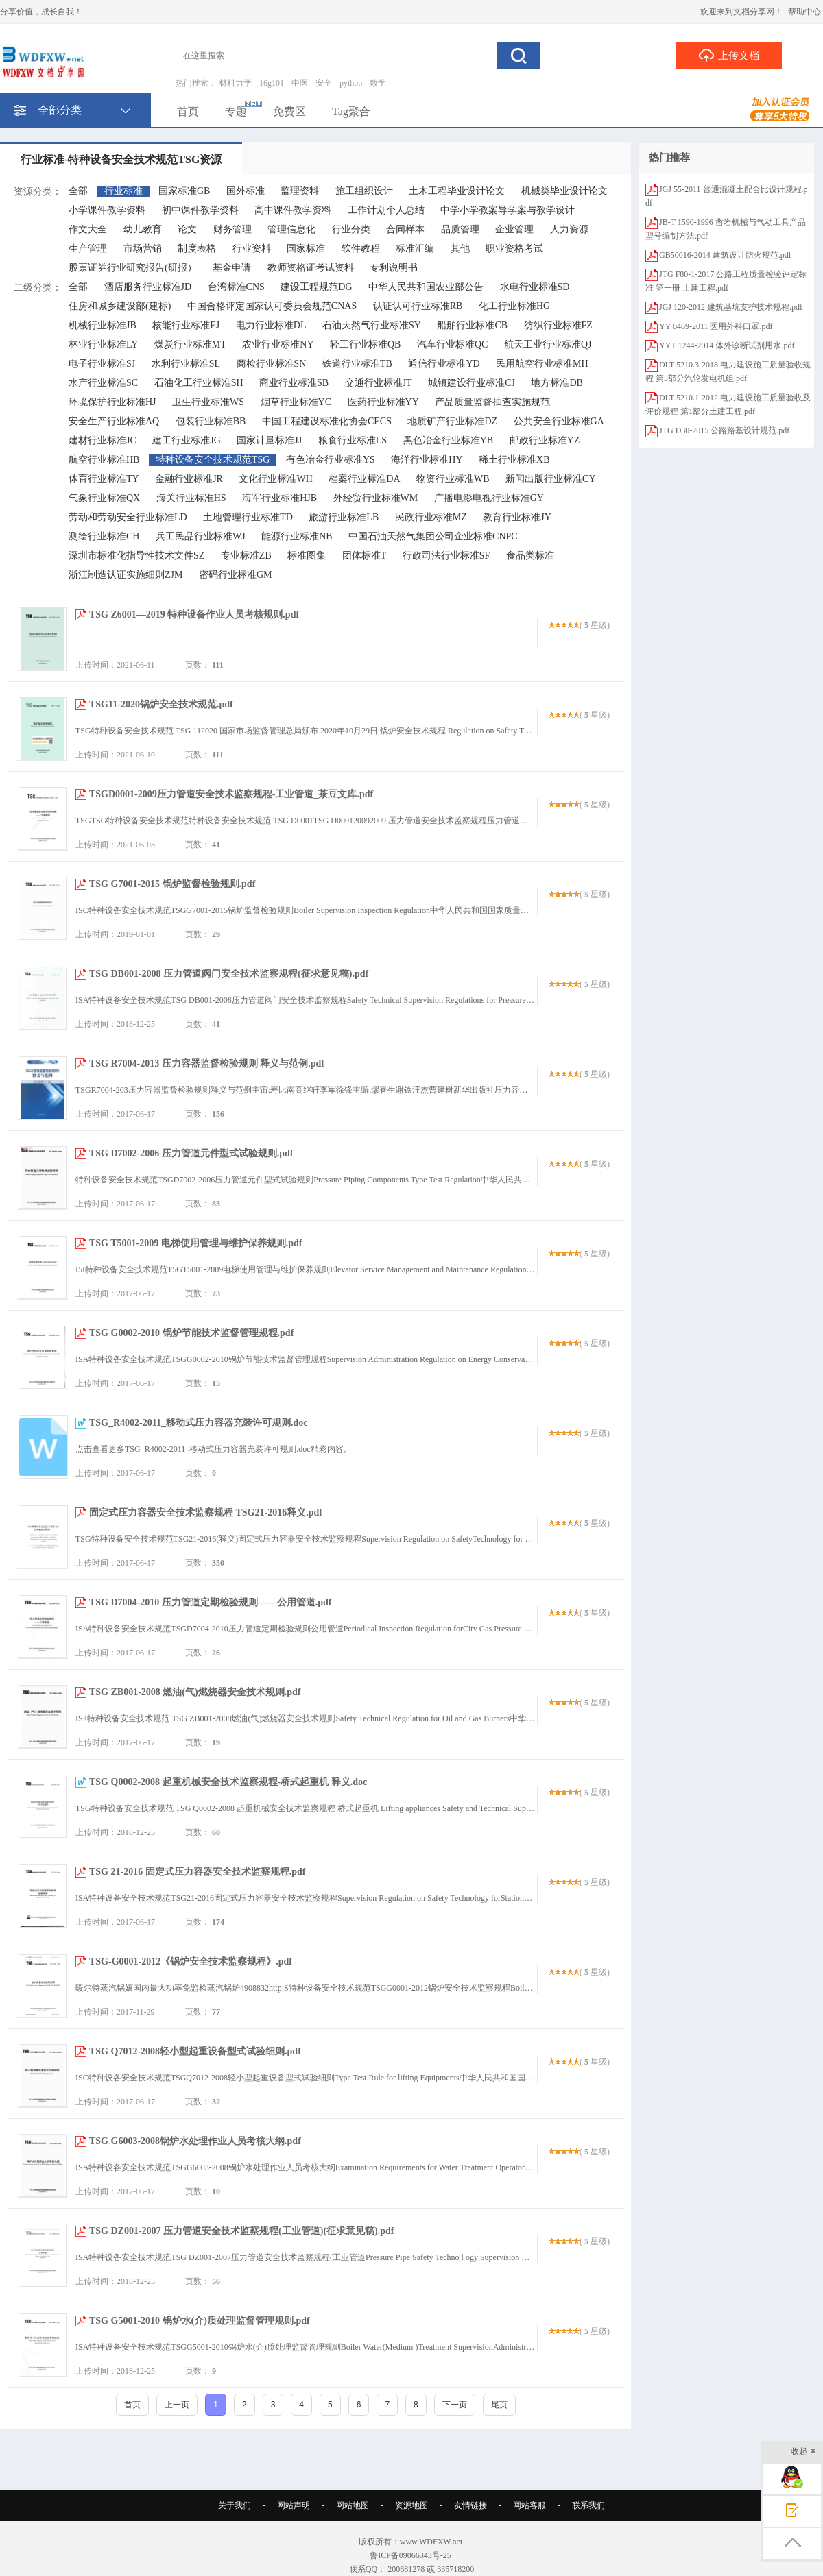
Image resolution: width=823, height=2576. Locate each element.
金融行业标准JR (189, 479)
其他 (460, 248)
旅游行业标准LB (344, 517)
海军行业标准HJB (279, 498)
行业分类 (351, 229)
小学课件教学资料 (107, 210)
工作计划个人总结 (386, 210)
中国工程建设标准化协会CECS (327, 421)
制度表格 (197, 248)
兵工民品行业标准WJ (201, 536)
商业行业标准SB (294, 383)
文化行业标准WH (275, 479)
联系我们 (588, 2505)
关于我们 (234, 2505)
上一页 (177, 2404)
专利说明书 (394, 268)
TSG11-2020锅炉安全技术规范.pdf (161, 704)
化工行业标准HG (514, 306)
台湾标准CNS (236, 287)
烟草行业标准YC (296, 402)
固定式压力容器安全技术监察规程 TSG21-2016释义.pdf (205, 1512)
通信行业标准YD (443, 364)
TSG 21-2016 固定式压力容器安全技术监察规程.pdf (197, 1872)
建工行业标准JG (186, 440)
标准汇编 (415, 248)
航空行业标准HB (104, 459)
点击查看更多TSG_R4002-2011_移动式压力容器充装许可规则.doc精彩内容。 (213, 1449)
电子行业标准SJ (102, 364)
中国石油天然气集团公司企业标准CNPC (433, 536)
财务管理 (232, 229)
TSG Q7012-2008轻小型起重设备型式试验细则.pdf (195, 2051)
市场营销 (142, 248)
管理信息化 (291, 229)
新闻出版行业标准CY (550, 479)
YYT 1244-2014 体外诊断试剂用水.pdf (726, 345)
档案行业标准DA (364, 479)
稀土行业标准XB (514, 459)
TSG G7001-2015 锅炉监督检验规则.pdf (172, 884)
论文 (187, 229)
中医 (299, 83)
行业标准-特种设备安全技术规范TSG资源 (121, 159)
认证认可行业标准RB (418, 306)
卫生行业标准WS (208, 402)
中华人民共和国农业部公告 (426, 287)
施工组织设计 (364, 191)
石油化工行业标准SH (198, 383)
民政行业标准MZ (431, 517)
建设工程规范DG (316, 287)
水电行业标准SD (535, 287)
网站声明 (293, 2505)
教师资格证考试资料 (310, 268)
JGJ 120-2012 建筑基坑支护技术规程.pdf (730, 307)
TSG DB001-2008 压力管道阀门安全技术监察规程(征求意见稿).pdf (228, 974)
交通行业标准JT (378, 383)
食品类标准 (530, 555)
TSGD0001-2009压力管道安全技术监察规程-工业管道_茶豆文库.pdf (231, 794)
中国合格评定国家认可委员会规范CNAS (272, 306)
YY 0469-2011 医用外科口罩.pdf (715, 326)
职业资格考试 (514, 248)
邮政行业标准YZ (545, 440)
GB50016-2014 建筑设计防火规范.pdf (725, 255)
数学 (378, 83)
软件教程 (361, 248)
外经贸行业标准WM (375, 498)
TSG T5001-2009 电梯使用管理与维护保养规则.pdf (195, 1243)
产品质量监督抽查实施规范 (492, 402)
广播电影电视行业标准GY (489, 498)
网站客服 (529, 2505)
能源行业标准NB (296, 536)
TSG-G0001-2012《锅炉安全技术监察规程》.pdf (190, 1961)
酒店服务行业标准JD (148, 287)
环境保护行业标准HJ (112, 402)
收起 (803, 2452)
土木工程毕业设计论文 (457, 191)
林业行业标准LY (103, 344)
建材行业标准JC (102, 440)
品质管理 (460, 229)
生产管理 (88, 248)
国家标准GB (184, 191)
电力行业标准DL (271, 325)
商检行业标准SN (272, 364)
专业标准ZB (246, 555)
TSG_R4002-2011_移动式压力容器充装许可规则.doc (198, 1423)
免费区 (289, 111)
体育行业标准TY (104, 479)
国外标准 (245, 191)
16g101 (271, 83)
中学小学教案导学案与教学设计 (507, 210)
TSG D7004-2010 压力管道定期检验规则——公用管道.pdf (210, 1602)
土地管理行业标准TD (248, 517)
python (350, 83)
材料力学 (235, 83)
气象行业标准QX (104, 498)
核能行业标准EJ (185, 325)
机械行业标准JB (102, 325)
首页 (188, 111)
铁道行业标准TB (357, 364)
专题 (236, 111)
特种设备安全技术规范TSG (213, 459)
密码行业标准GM (235, 575)
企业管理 (514, 229)
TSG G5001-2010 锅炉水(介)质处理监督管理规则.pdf (199, 2321)
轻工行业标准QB (365, 344)
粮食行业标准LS (352, 440)
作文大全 (88, 229)
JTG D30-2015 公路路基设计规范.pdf (724, 430)
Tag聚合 (351, 111)
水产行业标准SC (103, 383)
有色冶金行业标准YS (330, 459)
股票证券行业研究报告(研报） (133, 268)
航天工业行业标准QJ (548, 344)
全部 (78, 191)
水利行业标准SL (186, 364)
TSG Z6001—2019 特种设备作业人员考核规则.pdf (194, 614)
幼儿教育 (142, 229)
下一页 (454, 2404)
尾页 (499, 2404)
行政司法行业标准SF (446, 555)
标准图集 (306, 555)
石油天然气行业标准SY (371, 325)
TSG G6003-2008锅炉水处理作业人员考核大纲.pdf (195, 2141)
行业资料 (251, 248)
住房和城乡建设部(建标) (120, 306)
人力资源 (569, 229)
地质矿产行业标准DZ (452, 421)
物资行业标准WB (453, 479)
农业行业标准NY (277, 344)
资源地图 (411, 2505)
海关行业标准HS (191, 498)
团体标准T (364, 555)
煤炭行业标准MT (190, 344)
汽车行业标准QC (452, 344)
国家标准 (306, 248)
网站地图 (352, 2505)
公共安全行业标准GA (559, 421)
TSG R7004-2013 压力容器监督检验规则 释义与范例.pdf (206, 1063)
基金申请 (232, 268)
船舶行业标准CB (472, 325)
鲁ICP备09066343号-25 (411, 2555)
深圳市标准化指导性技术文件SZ (136, 555)
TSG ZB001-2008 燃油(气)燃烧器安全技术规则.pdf (194, 1692)
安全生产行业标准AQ (114, 421)
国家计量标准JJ (269, 440)
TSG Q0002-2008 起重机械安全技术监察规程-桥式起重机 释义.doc (228, 1782)
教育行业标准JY (517, 517)
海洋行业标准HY (426, 459)
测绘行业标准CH (104, 536)
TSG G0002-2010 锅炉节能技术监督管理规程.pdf (191, 1333)
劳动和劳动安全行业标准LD (128, 517)
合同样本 (405, 229)
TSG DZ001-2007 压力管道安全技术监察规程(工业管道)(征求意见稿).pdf (241, 2231)
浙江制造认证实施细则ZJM (125, 575)
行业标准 (123, 191)
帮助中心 (804, 11)
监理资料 (300, 191)
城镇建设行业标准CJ (471, 383)
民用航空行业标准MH (542, 364)
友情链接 (470, 2505)
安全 (323, 83)
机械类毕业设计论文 (564, 191)
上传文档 (728, 55)
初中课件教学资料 (200, 210)
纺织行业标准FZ (558, 325)
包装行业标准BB (211, 421)
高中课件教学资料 (292, 210)
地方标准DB (556, 383)
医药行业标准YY (383, 402)
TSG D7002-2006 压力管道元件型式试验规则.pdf (191, 1153)
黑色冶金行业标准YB (448, 440)
